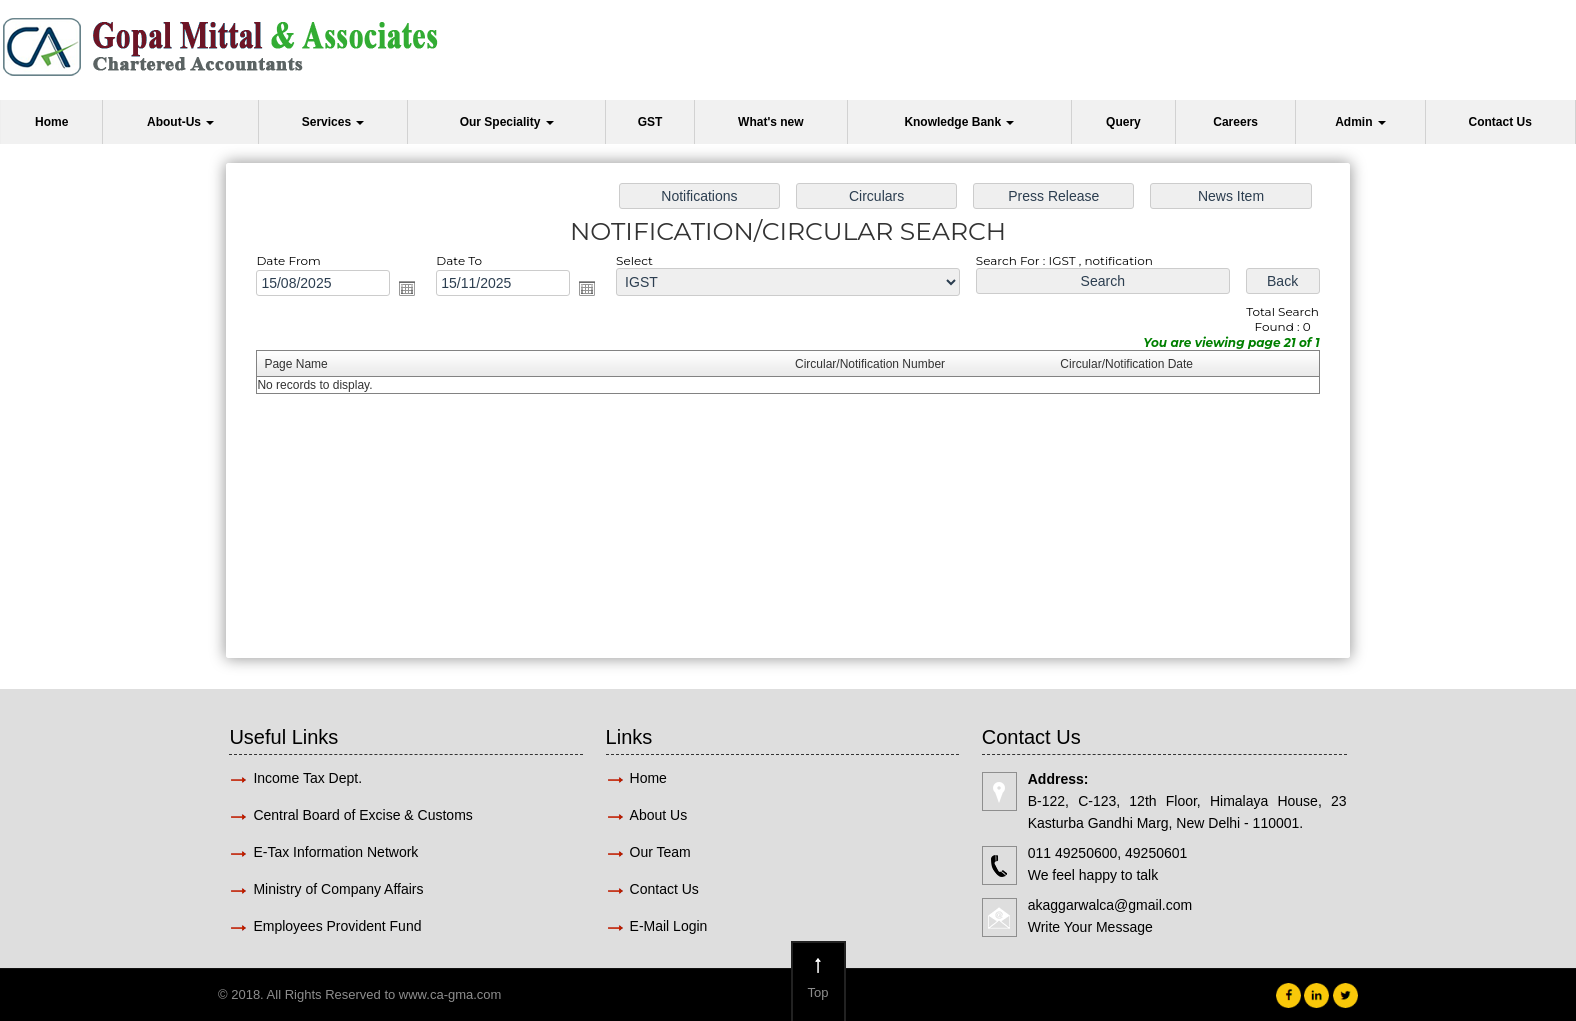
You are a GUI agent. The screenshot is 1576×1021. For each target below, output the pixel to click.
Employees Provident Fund (337, 926)
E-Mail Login (671, 926)
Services (333, 122)
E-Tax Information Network (335, 852)
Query (1123, 122)
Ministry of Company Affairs (338, 889)
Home (51, 122)
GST (650, 122)
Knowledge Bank (959, 122)
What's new (771, 122)
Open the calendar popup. (407, 288)
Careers (1235, 122)
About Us (659, 815)
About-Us (180, 122)
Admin (1360, 122)
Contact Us (1500, 122)
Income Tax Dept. (307, 778)
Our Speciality (507, 122)
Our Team (660, 852)
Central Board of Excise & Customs (362, 815)
